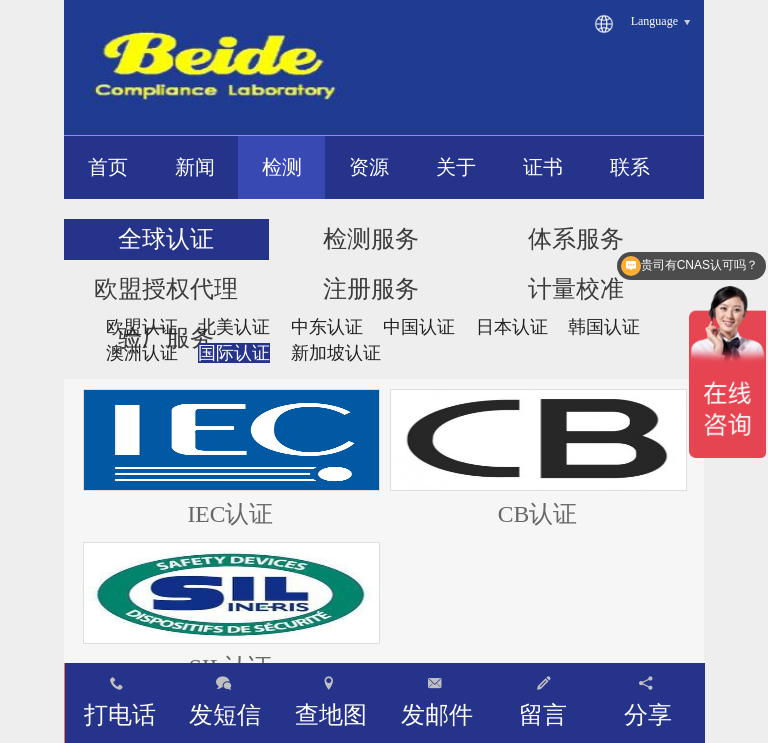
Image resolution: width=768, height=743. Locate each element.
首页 (108, 167)
